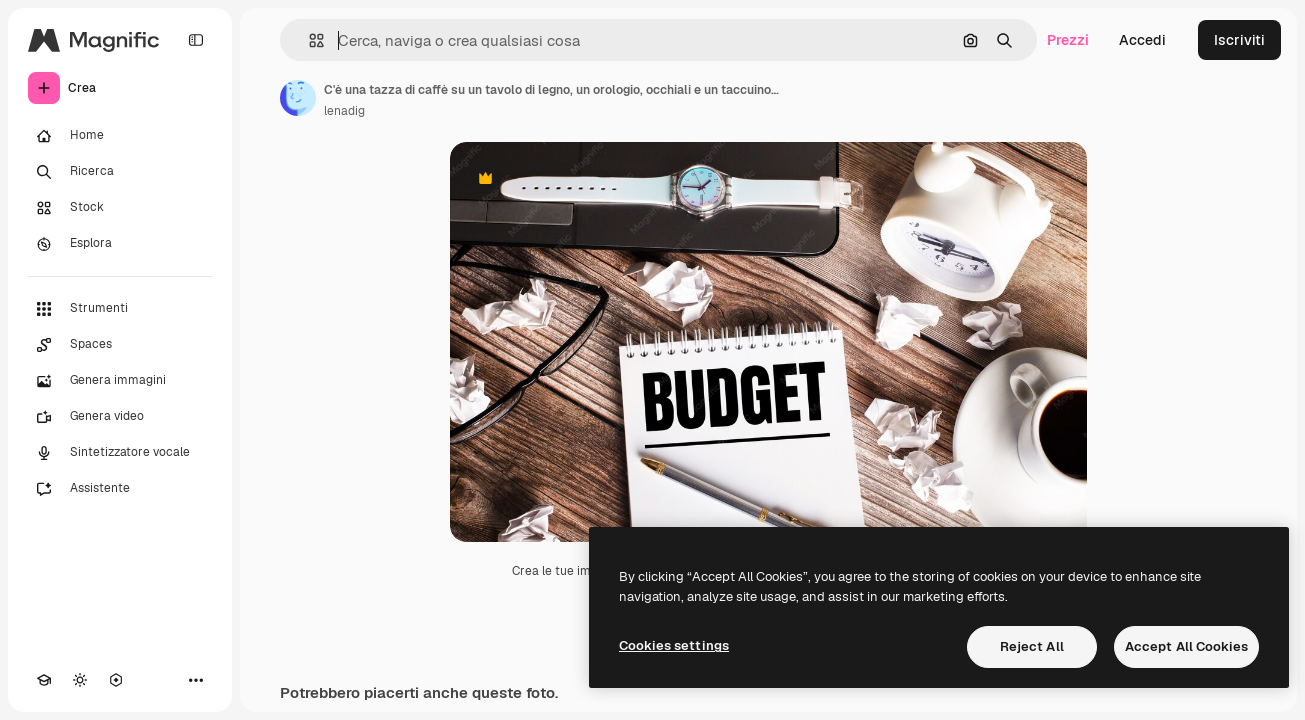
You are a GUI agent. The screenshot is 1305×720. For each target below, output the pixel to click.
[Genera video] (120, 417)
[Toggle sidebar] (196, 40)
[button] (308, 40)
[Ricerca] (120, 172)
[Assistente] (120, 489)
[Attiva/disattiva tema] (80, 680)
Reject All (1032, 646)
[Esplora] (120, 244)
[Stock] (120, 208)
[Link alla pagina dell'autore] (298, 98)
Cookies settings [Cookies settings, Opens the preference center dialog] (674, 645)
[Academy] (44, 680)
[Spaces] (120, 345)
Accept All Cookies (1186, 646)
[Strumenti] (120, 309)
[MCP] (116, 680)
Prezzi (1068, 40)
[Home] (120, 136)
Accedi (1142, 40)
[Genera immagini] (120, 381)
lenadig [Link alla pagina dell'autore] (344, 111)
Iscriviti (1239, 40)
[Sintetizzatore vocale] (120, 453)
